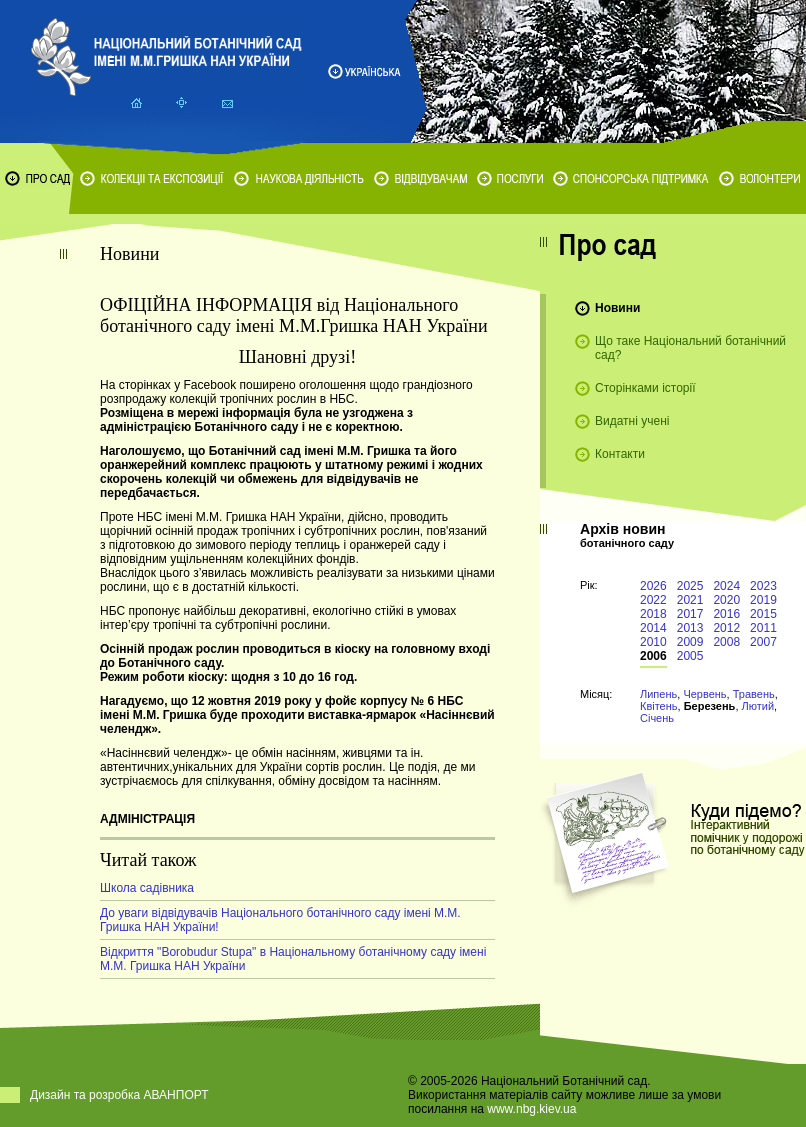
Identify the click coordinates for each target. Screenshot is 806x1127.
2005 (690, 656)
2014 (653, 628)
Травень (754, 694)
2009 (690, 642)
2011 (763, 628)
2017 (690, 614)
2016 (726, 614)
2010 (653, 642)
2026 (653, 586)
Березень (710, 706)
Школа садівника (147, 888)
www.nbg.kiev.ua (531, 1109)
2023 (763, 586)
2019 (763, 600)
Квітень (659, 706)
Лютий (758, 706)
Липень (658, 694)
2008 (726, 642)
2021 (690, 600)
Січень (657, 718)
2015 (763, 614)
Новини (617, 308)
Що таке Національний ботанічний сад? (690, 348)
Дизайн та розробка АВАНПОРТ (119, 1095)
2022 (653, 600)
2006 (653, 656)
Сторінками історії (645, 388)
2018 (653, 614)
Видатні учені (632, 421)
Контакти (620, 454)
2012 (726, 628)
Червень (704, 694)
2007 (763, 642)
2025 (690, 586)
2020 (726, 600)
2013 (690, 628)
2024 (726, 586)
